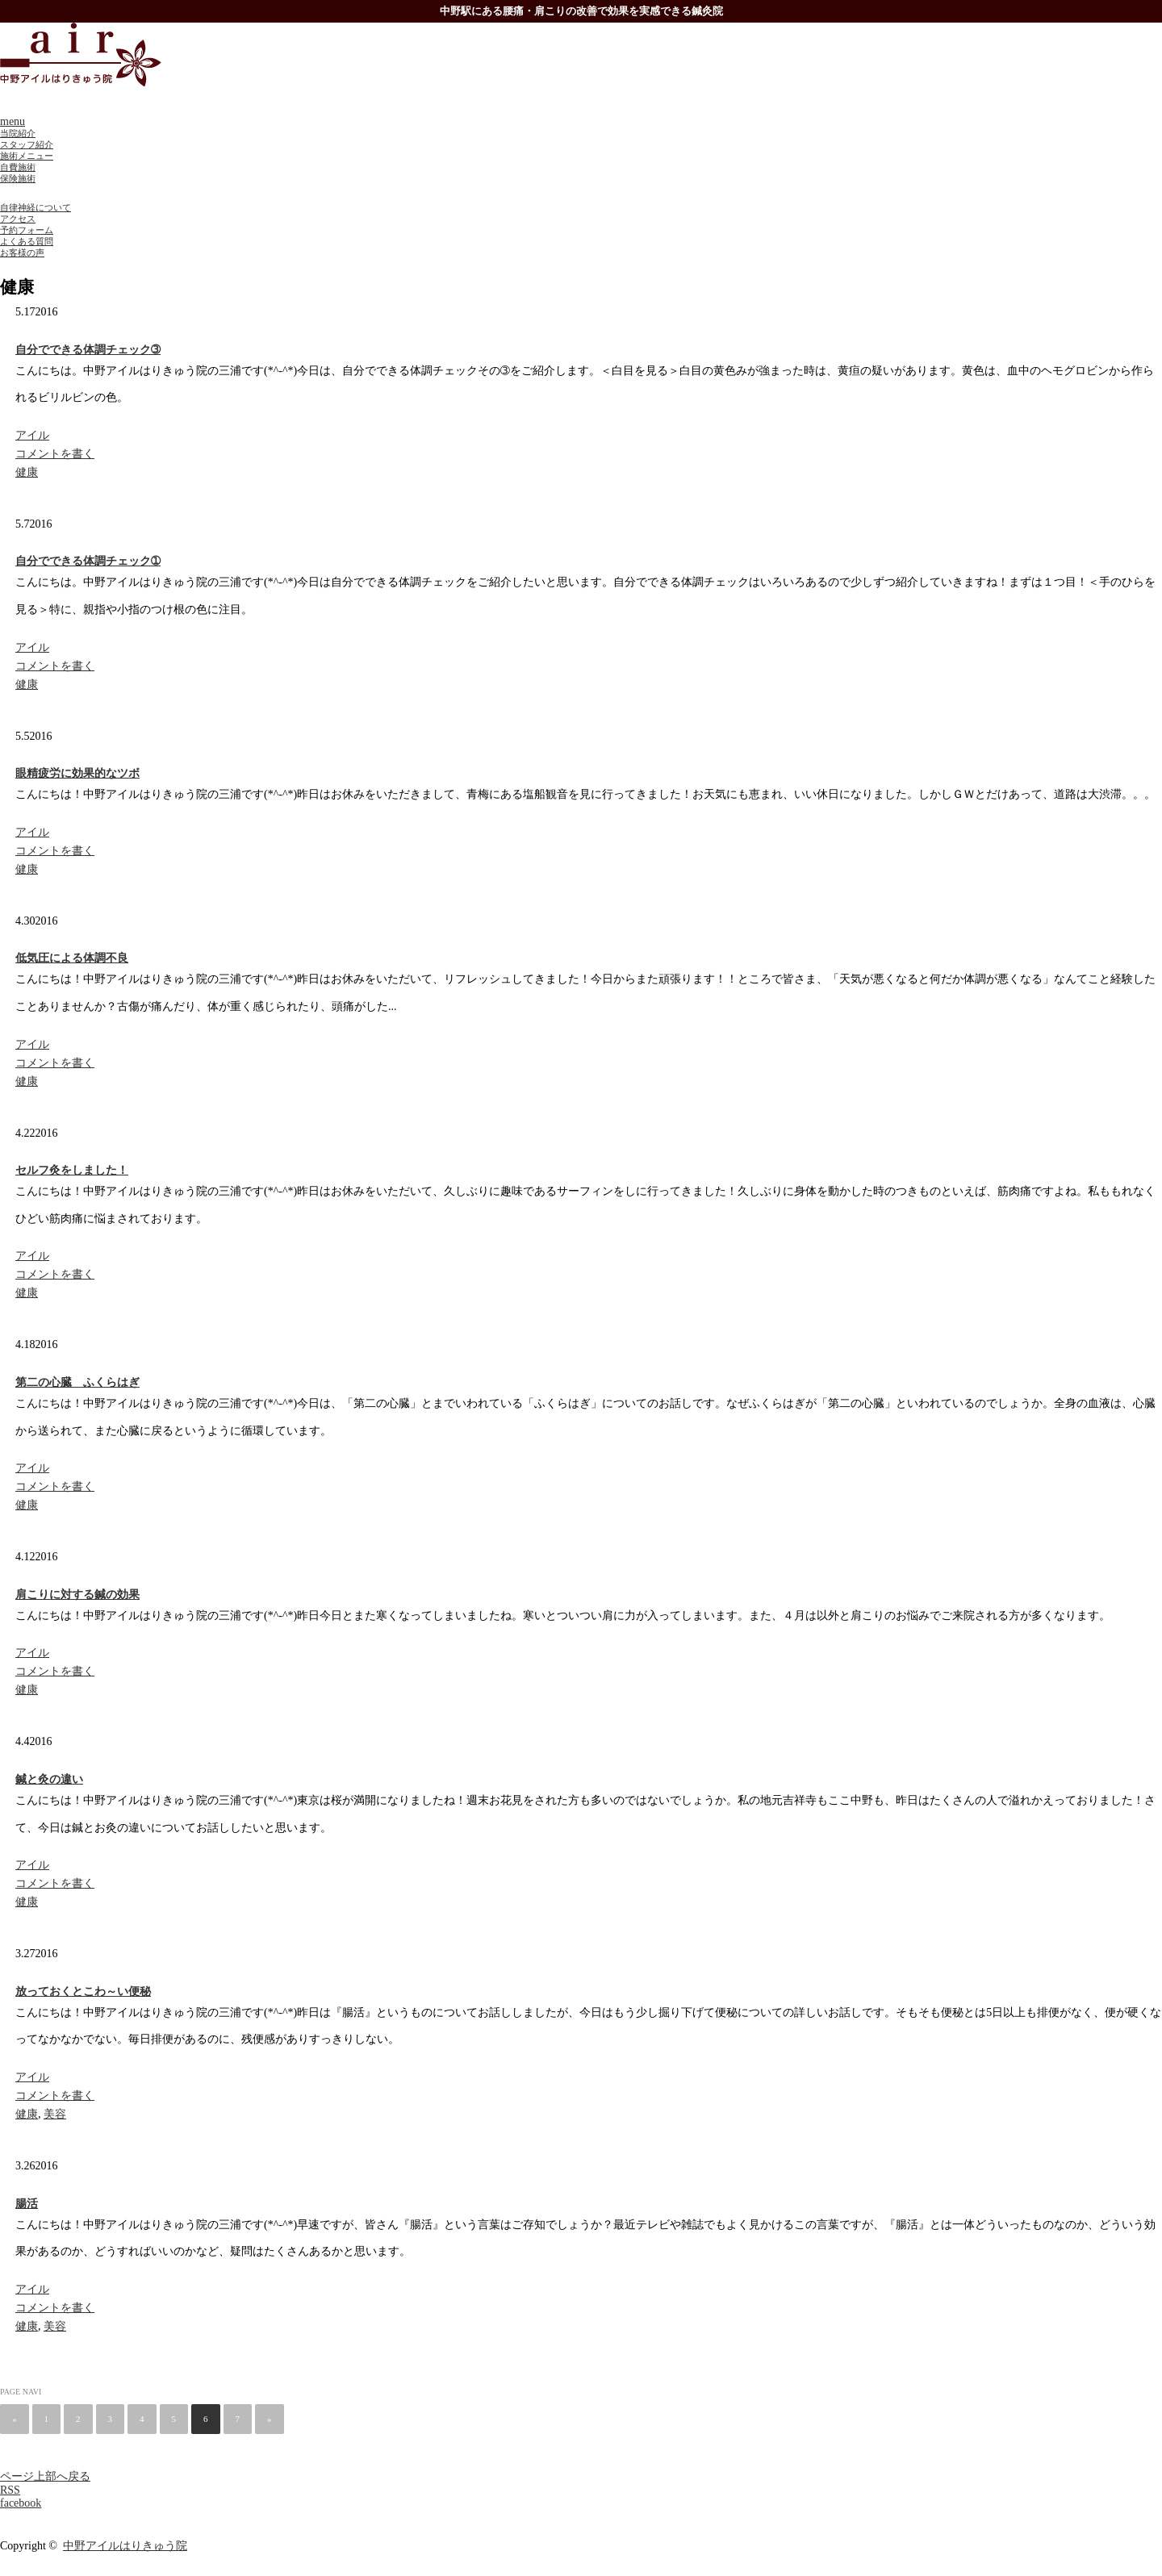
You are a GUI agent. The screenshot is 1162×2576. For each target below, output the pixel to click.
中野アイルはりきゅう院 (125, 2546)
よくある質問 (26, 241)
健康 (26, 472)
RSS (10, 2490)
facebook (20, 2503)
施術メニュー (26, 156)
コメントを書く (54, 454)
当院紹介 (18, 133)
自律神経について (35, 207)
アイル (32, 435)
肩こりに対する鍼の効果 (77, 1595)
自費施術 (18, 167)
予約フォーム (26, 230)
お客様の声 (22, 252)
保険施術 (18, 178)
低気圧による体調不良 (71, 958)
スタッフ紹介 (26, 144)
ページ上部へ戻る (45, 2476)
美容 (55, 2114)
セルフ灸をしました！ (71, 1170)
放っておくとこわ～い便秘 (83, 1991)
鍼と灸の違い (49, 1779)
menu (12, 121)
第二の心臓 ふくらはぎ (77, 1382)
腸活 (26, 2204)
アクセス (18, 218)
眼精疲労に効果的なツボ (77, 773)
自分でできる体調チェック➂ (88, 350)
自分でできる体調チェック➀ (88, 561)
